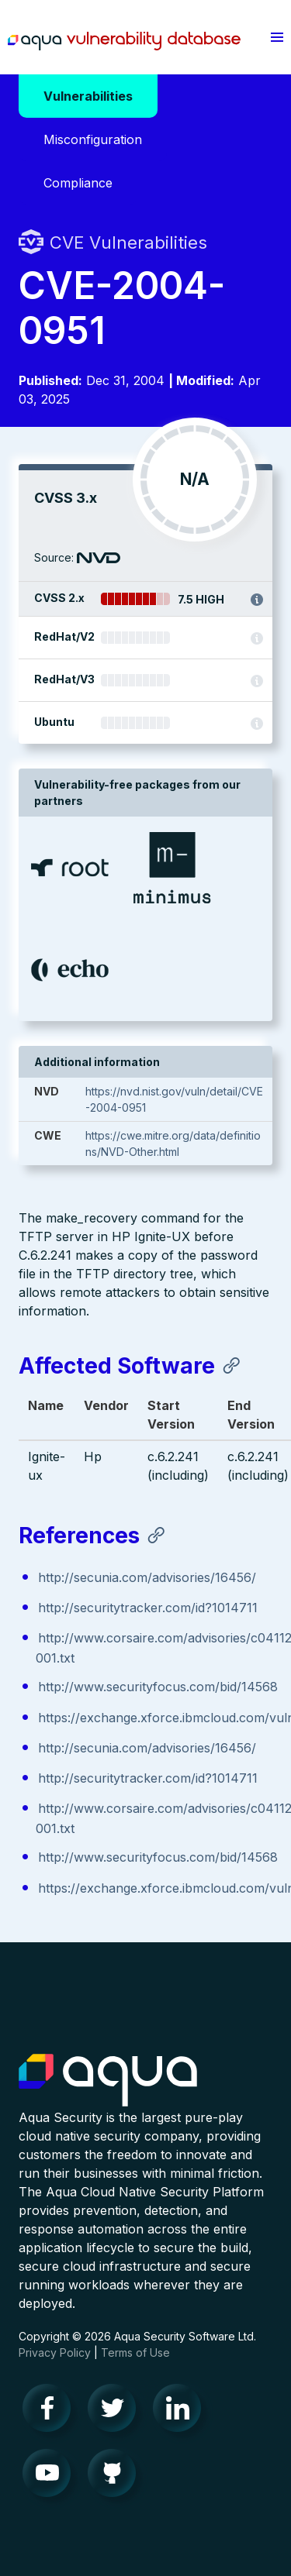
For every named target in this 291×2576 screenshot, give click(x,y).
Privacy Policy (55, 2352)
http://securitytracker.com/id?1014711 (148, 1607)
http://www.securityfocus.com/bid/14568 (158, 1686)
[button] (276, 37)
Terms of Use (135, 2352)
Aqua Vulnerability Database (124, 41)
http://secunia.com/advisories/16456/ (147, 1577)
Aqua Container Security (108, 2081)
